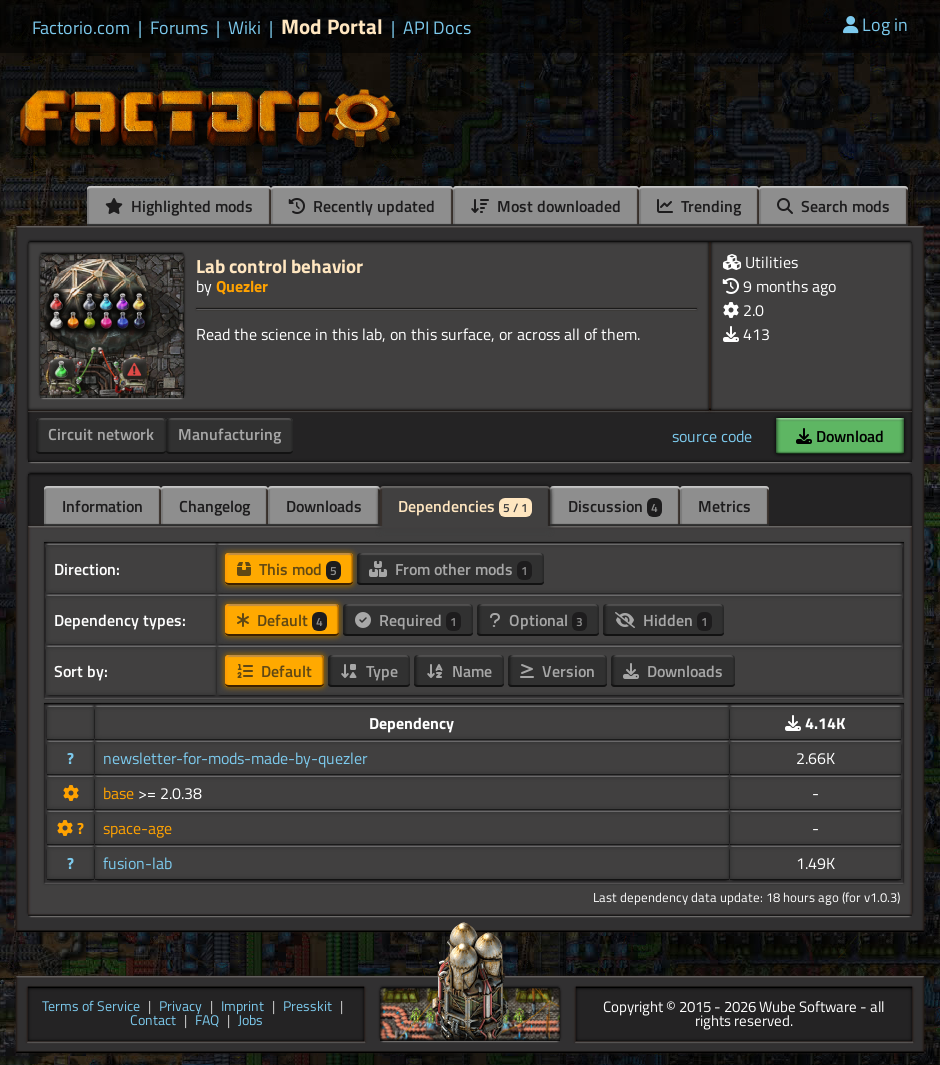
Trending (699, 206)
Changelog (214, 506)
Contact (153, 1021)
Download (840, 436)
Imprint (242, 1007)
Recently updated (362, 206)
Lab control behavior (279, 265)
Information (102, 506)
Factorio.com (81, 28)
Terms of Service (91, 1007)
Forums (179, 28)
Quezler (242, 286)
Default (282, 620)
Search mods (833, 206)
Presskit (307, 1007)
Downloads (324, 506)
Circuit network (101, 434)
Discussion (615, 506)
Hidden (663, 620)
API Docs (437, 28)
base (120, 793)
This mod (289, 569)
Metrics (724, 506)
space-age (137, 828)
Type (369, 671)
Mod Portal (332, 26)
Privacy (180, 1007)
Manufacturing (229, 434)
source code (712, 436)
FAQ (207, 1021)
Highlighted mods (179, 206)
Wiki (244, 28)
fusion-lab (137, 863)
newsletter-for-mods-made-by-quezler (235, 758)
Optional (538, 620)
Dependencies (465, 506)
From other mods (450, 569)
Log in (875, 24)
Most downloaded (546, 206)
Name (459, 671)
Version (557, 671)
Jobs (250, 1021)
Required (408, 620)
